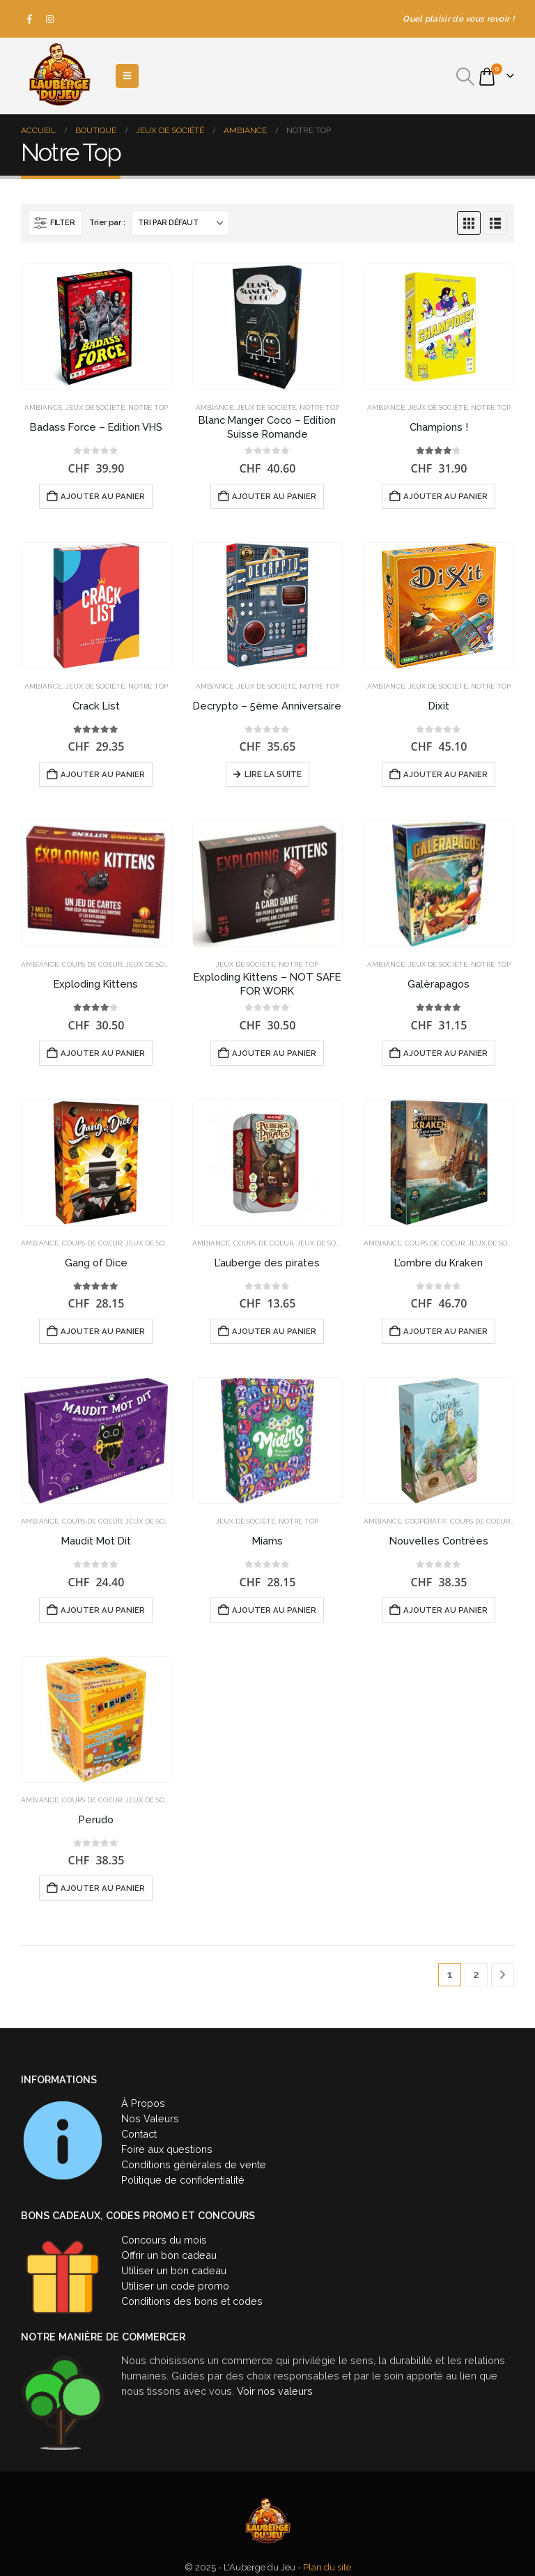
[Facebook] (30, 19)
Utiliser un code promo (175, 2286)
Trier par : (107, 222)
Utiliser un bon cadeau (173, 2270)
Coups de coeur (92, 964)
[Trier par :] (180, 223)
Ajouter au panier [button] (103, 496)
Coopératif (426, 1521)
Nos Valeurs (150, 2118)
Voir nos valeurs (275, 2391)
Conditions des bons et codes (192, 2301)
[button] (465, 77)
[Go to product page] (96, 327)
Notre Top (148, 407)
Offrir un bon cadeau (169, 2255)
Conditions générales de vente (193, 2164)
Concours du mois (164, 2240)
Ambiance (43, 407)
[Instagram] (50, 19)
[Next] (502, 1974)
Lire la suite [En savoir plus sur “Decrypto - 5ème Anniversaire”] (273, 774)
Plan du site (327, 2567)
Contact (139, 2134)
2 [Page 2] (476, 1974)
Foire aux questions (166, 2149)
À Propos (143, 2103)
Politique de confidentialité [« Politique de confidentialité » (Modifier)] (183, 2180)
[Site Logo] (59, 76)
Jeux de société (95, 407)
